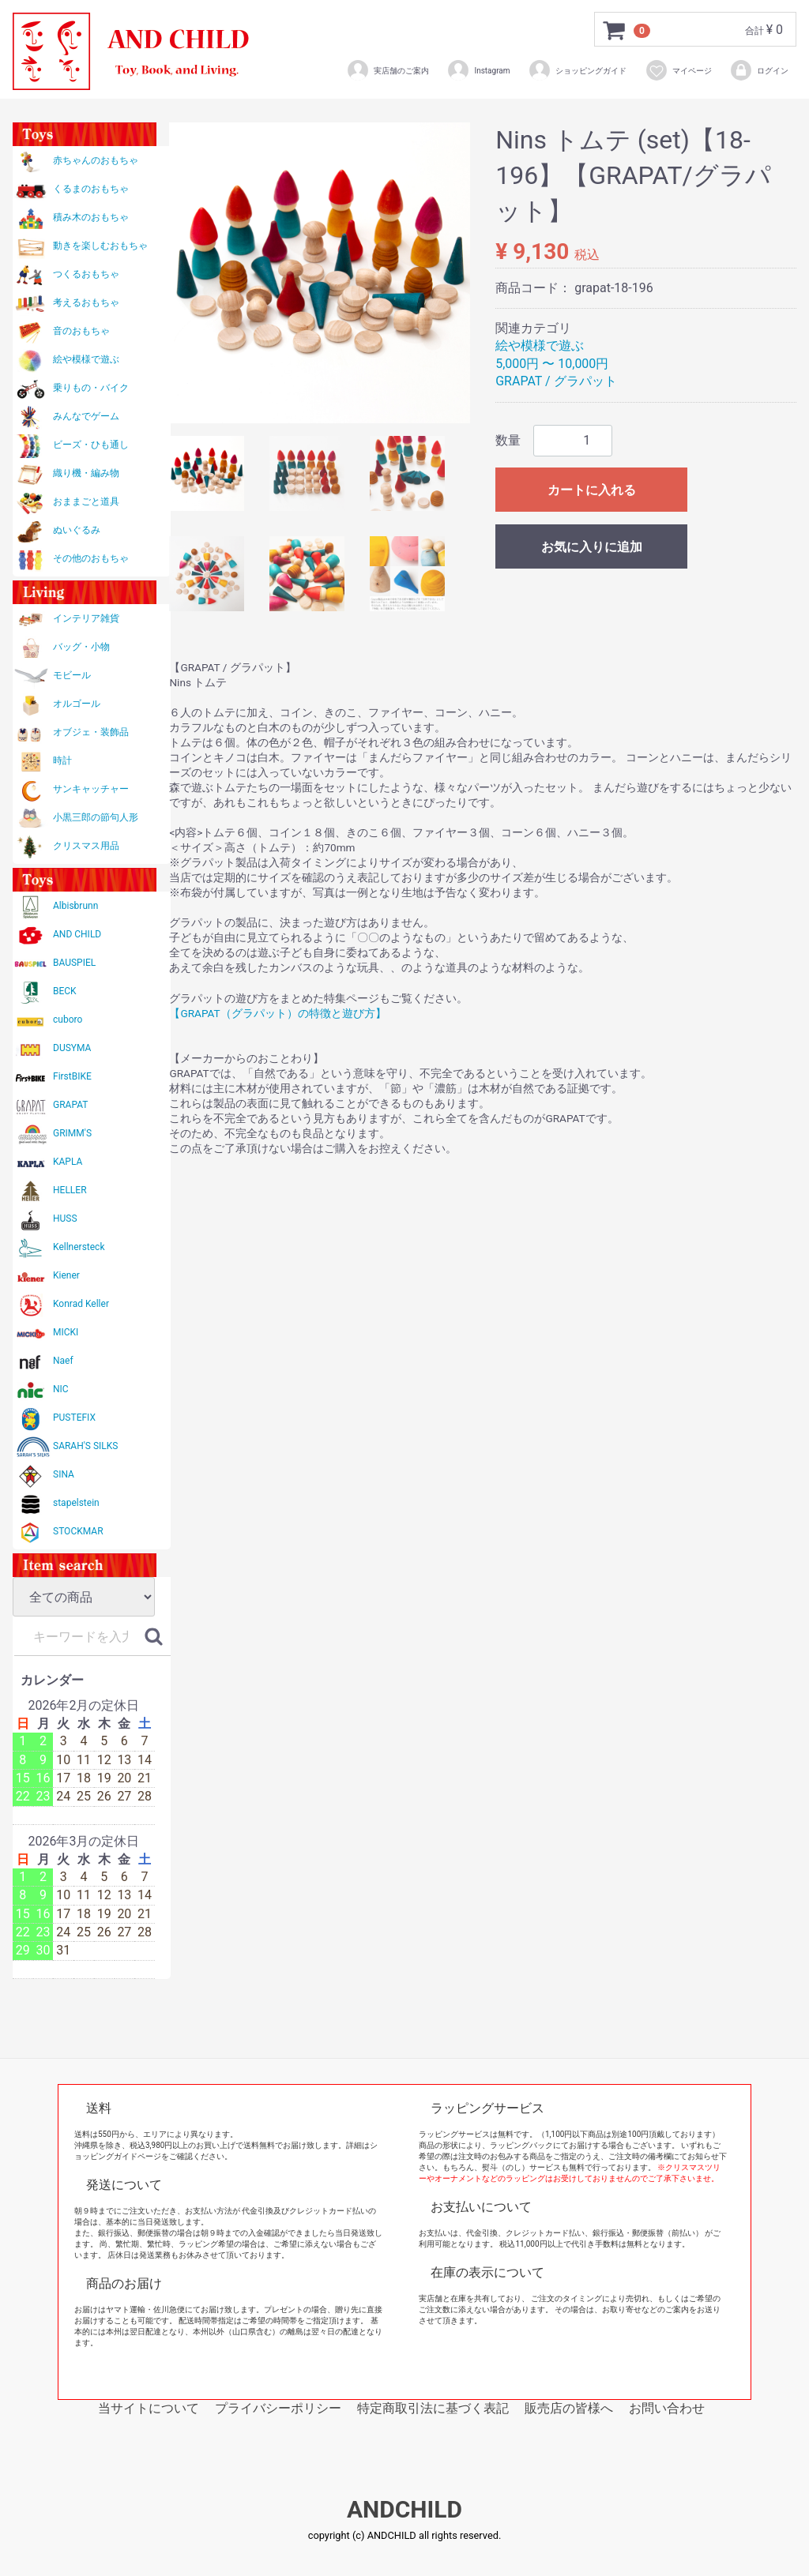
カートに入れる (591, 490)
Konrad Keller (81, 1303)
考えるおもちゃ (86, 302)
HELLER (70, 1190)
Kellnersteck (78, 1246)
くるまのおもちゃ (91, 188)
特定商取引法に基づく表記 (433, 2408)
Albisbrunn (75, 905)
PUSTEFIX (74, 1417)
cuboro (67, 1019)
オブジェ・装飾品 (91, 732)
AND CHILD (77, 934)
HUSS (65, 1218)
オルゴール (76, 703)
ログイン (758, 70)
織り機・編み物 (86, 473)
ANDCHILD (404, 2510)
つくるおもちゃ (86, 274)
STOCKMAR (78, 1531)
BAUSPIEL (74, 962)
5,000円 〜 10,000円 (551, 363)
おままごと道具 (86, 501)
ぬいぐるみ (76, 529)
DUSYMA (72, 1047)
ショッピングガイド (577, 70)
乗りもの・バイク (91, 387)
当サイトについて (148, 2408)
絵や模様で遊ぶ (86, 359)
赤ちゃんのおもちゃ (95, 160)
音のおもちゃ (81, 330)
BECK (65, 991)
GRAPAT (70, 1104)
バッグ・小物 (81, 646)
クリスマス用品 (86, 845)
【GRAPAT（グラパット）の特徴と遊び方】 (277, 1013)
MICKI (65, 1332)
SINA (63, 1474)
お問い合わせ (667, 2408)
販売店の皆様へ (569, 2408)
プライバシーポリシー (278, 2408)
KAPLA (67, 1161)
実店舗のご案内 (387, 70)
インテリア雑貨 (86, 618)
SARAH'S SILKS (85, 1445)
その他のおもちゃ (91, 558)
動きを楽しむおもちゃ (100, 245)
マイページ (678, 70)
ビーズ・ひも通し (91, 444)
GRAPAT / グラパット (555, 381)
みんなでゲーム (86, 416)
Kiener (66, 1275)
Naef (63, 1360)
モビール (72, 675)
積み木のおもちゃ (91, 217)
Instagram (478, 70)
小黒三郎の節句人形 (95, 817)
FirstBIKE (72, 1076)
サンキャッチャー (91, 788)
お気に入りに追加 (591, 546)
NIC (61, 1389)
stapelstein (76, 1502)
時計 (62, 760)
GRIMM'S (72, 1133)
